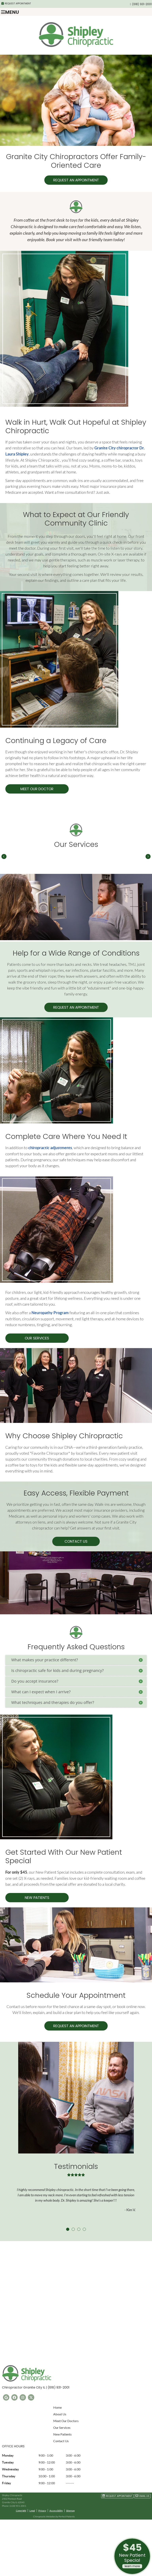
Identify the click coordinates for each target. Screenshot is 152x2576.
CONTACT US (76, 1597)
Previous (4, 884)
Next (148, 884)
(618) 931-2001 (142, 4)
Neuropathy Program (50, 1369)
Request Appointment (16, 3)
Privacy (42, 2566)
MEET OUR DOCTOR (36, 788)
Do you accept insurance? (34, 1737)
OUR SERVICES (37, 1394)
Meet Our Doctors (66, 2477)
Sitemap (70, 2566)
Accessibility (56, 2566)
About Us (59, 2470)
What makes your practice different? (44, 1716)
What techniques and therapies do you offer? (52, 1758)
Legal (32, 2566)
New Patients (62, 2490)
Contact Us (61, 2497)
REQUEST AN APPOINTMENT (76, 180)
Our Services (61, 2484)
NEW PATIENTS (37, 1953)
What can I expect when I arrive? (41, 1747)
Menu (10, 12)
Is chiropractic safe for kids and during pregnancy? (57, 1726)
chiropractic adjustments (50, 1204)
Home (57, 2463)
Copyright (21, 2566)
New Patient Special (132, 2555)
